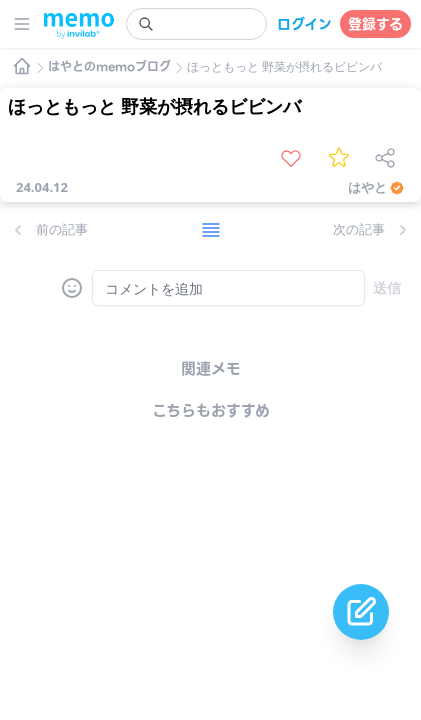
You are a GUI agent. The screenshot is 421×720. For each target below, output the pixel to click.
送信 (387, 287)
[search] (196, 24)
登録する (375, 24)
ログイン (304, 24)
